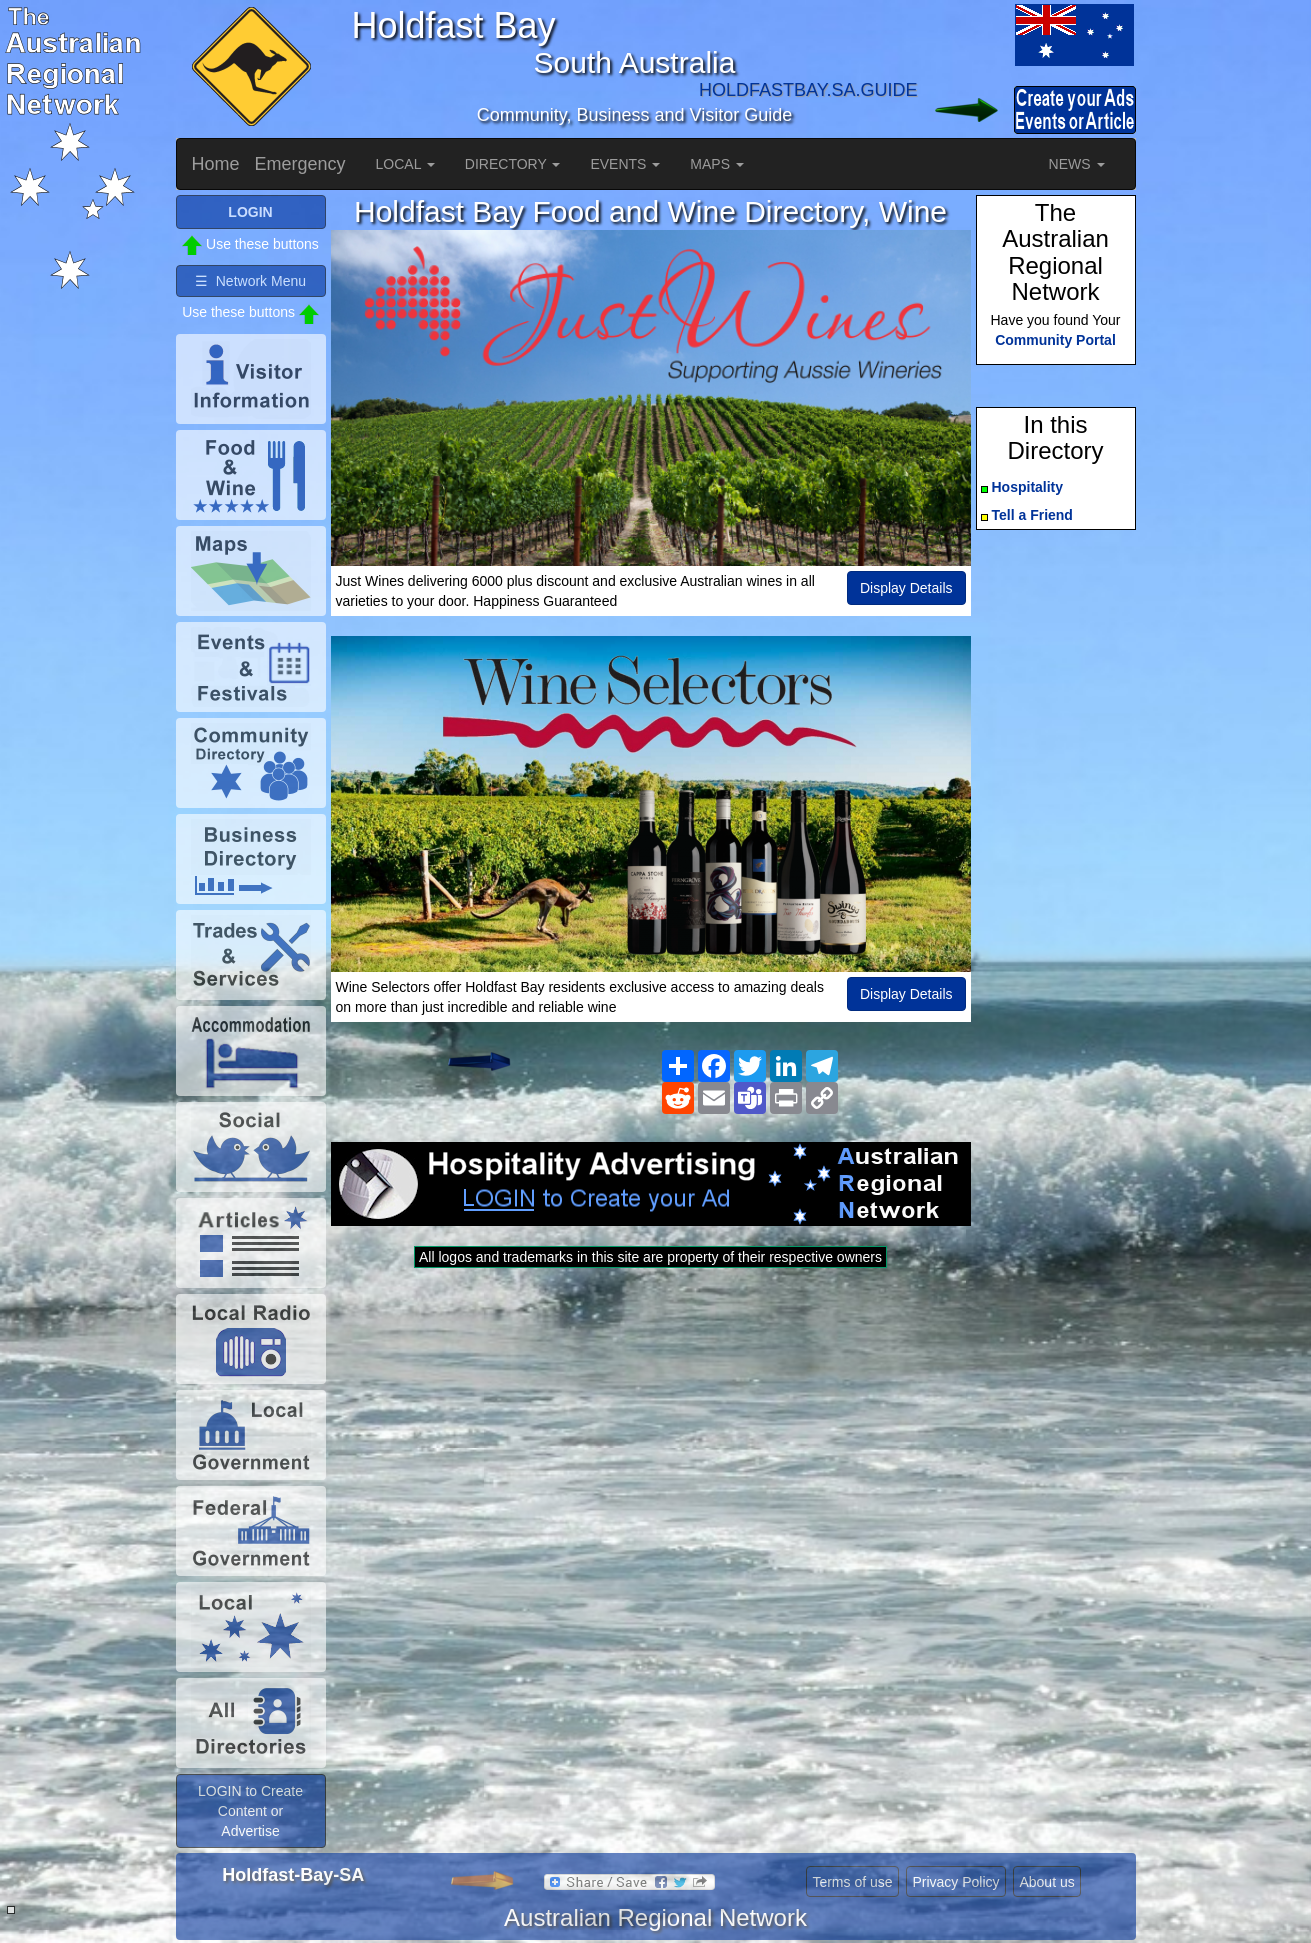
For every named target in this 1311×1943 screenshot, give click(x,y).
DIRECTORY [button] (513, 164)
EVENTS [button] (625, 164)
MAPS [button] (717, 164)
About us (1046, 1882)
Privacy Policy (955, 1882)
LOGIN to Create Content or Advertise (250, 1811)
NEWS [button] (1077, 164)
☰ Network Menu (250, 281)
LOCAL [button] (405, 164)
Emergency (300, 164)
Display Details (906, 588)
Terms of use (852, 1882)
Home (216, 164)
